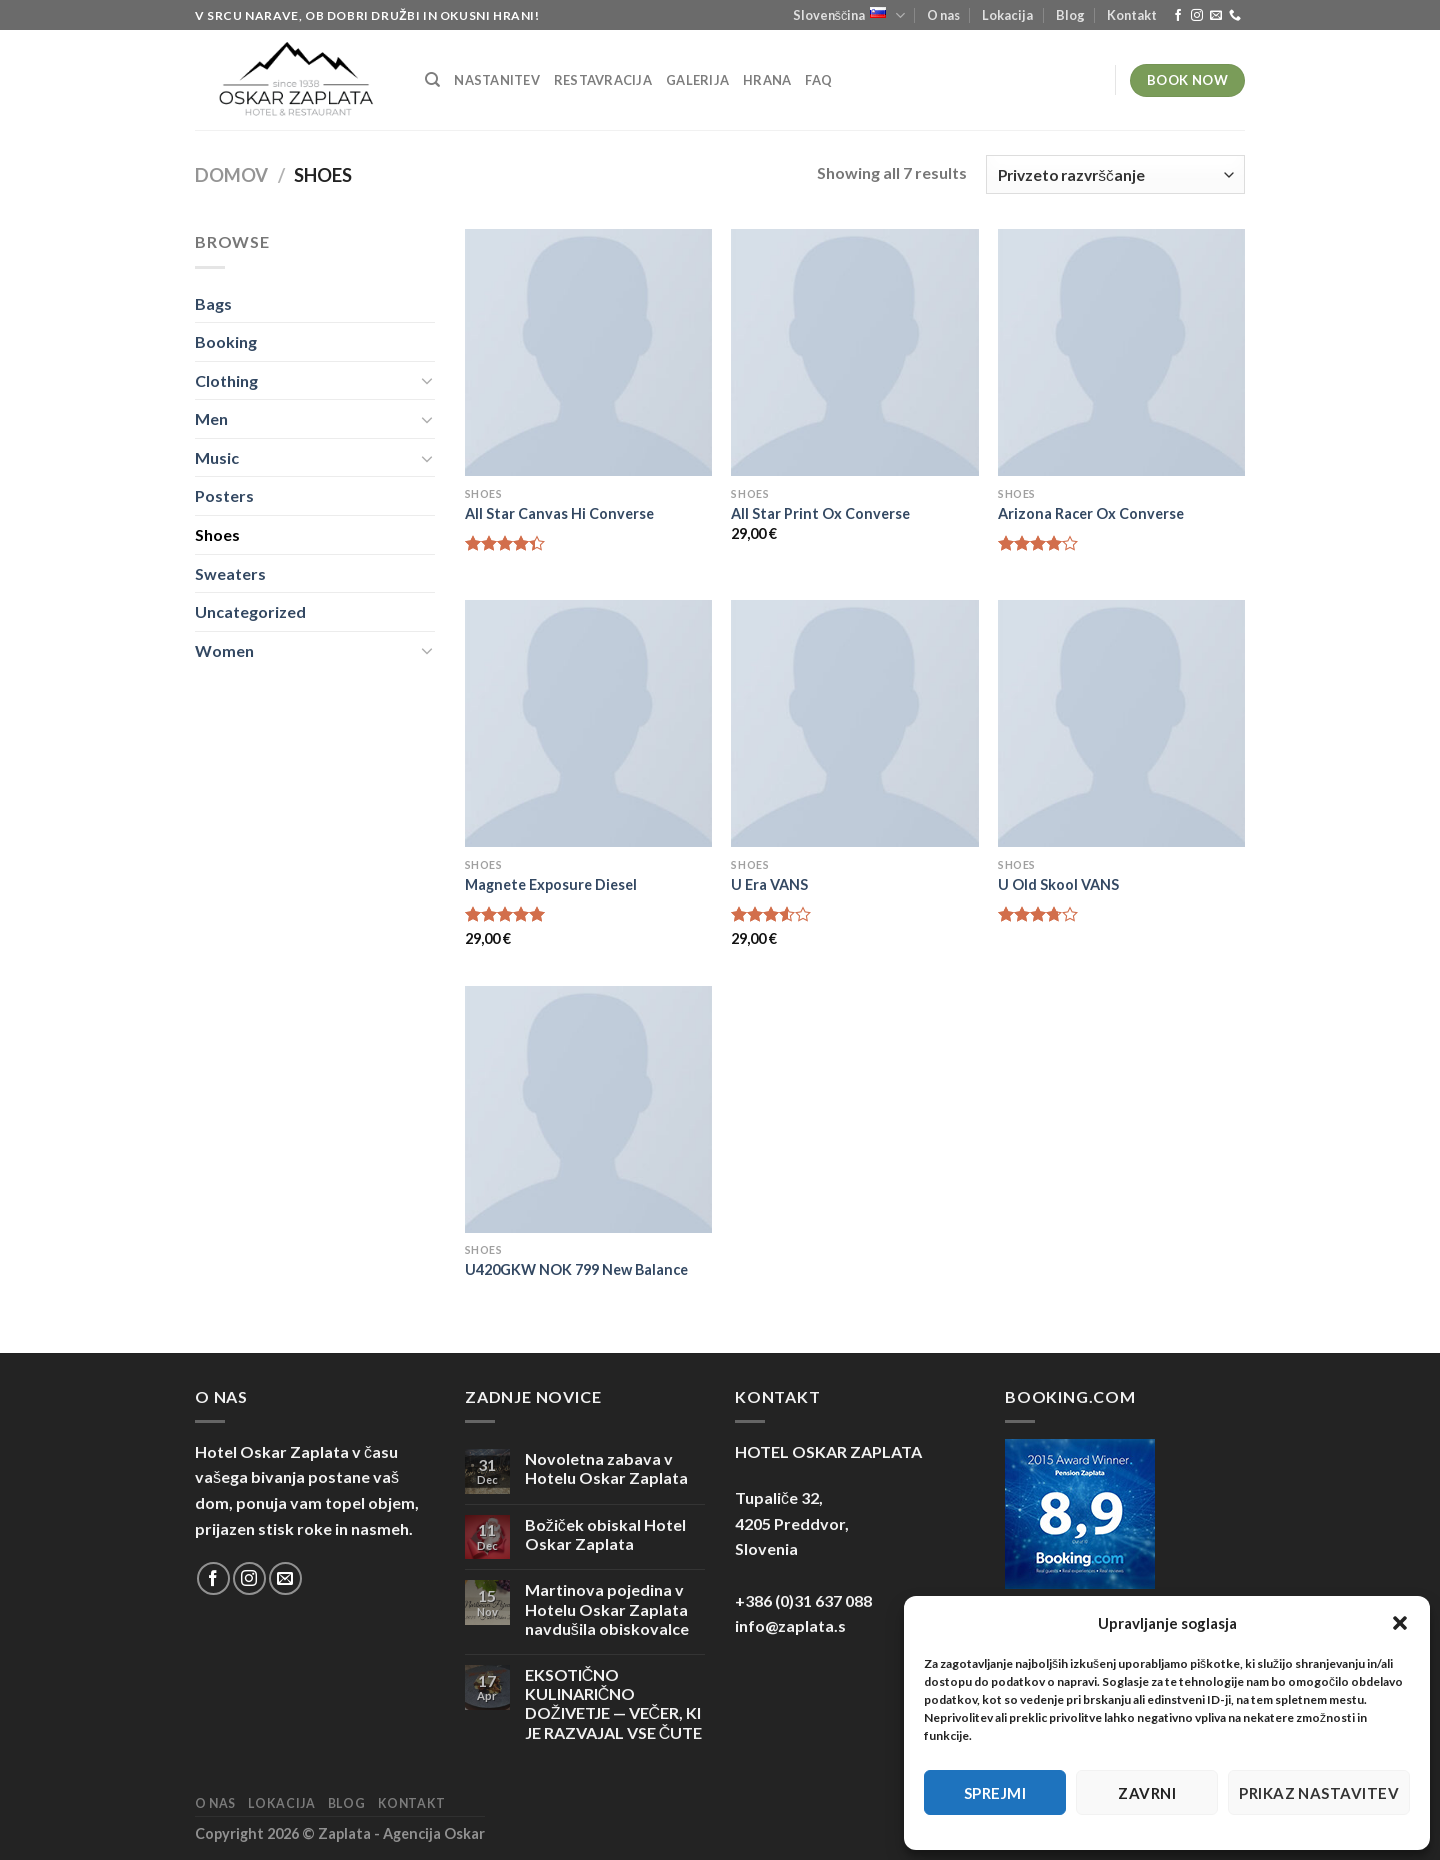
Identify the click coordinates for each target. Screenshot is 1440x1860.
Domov (231, 175)
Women (224, 650)
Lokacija (1007, 15)
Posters (224, 495)
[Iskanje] (432, 80)
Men (211, 418)
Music (217, 457)
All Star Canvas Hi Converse (559, 513)
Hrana (767, 80)
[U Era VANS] (854, 723)
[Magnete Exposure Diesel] (588, 723)
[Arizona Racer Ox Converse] (1121, 352)
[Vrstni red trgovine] (1115, 174)
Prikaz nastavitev (1319, 1793)
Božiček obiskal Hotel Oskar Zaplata (605, 1534)
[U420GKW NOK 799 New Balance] (588, 1109)
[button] (1400, 1623)
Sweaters (230, 573)
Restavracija (603, 80)
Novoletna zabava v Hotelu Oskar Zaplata (606, 1468)
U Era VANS (769, 884)
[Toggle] (427, 380)
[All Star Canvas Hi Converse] (588, 352)
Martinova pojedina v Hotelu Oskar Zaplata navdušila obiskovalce (607, 1608)
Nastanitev (497, 80)
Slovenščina (849, 15)
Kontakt (1132, 15)
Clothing (226, 380)
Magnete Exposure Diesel (551, 884)
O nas (943, 15)
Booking (226, 341)
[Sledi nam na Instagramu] (1197, 16)
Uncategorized (250, 611)
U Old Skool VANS (1058, 884)
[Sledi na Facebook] (1178, 16)
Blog (1070, 15)
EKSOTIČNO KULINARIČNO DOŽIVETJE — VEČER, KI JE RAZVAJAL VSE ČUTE (614, 1703)
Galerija (697, 80)
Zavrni (1147, 1793)
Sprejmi (995, 1793)
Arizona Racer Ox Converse (1091, 513)
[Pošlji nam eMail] (1216, 16)
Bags (213, 303)
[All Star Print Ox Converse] (854, 352)
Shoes (217, 534)
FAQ (818, 80)
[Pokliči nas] (1235, 16)
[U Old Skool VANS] (1121, 723)
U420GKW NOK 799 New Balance (576, 1269)
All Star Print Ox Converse (820, 513)
